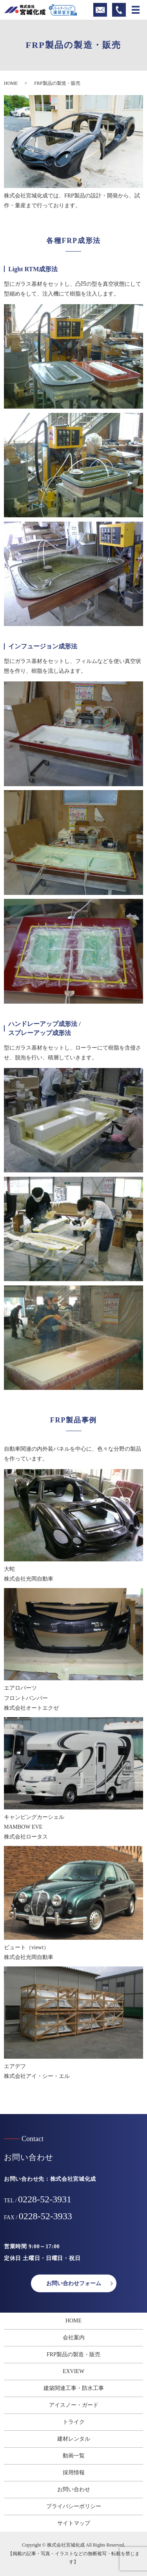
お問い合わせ (73, 2489)
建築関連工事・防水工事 (74, 2388)
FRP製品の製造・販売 (73, 2354)
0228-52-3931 (44, 2199)
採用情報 (74, 2473)
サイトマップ (73, 2523)
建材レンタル (73, 2439)
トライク (74, 2422)
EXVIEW (73, 2371)
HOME (11, 83)
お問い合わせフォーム (73, 2283)
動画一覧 (74, 2456)
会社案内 (74, 2337)
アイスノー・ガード (73, 2405)
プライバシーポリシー (73, 2506)
